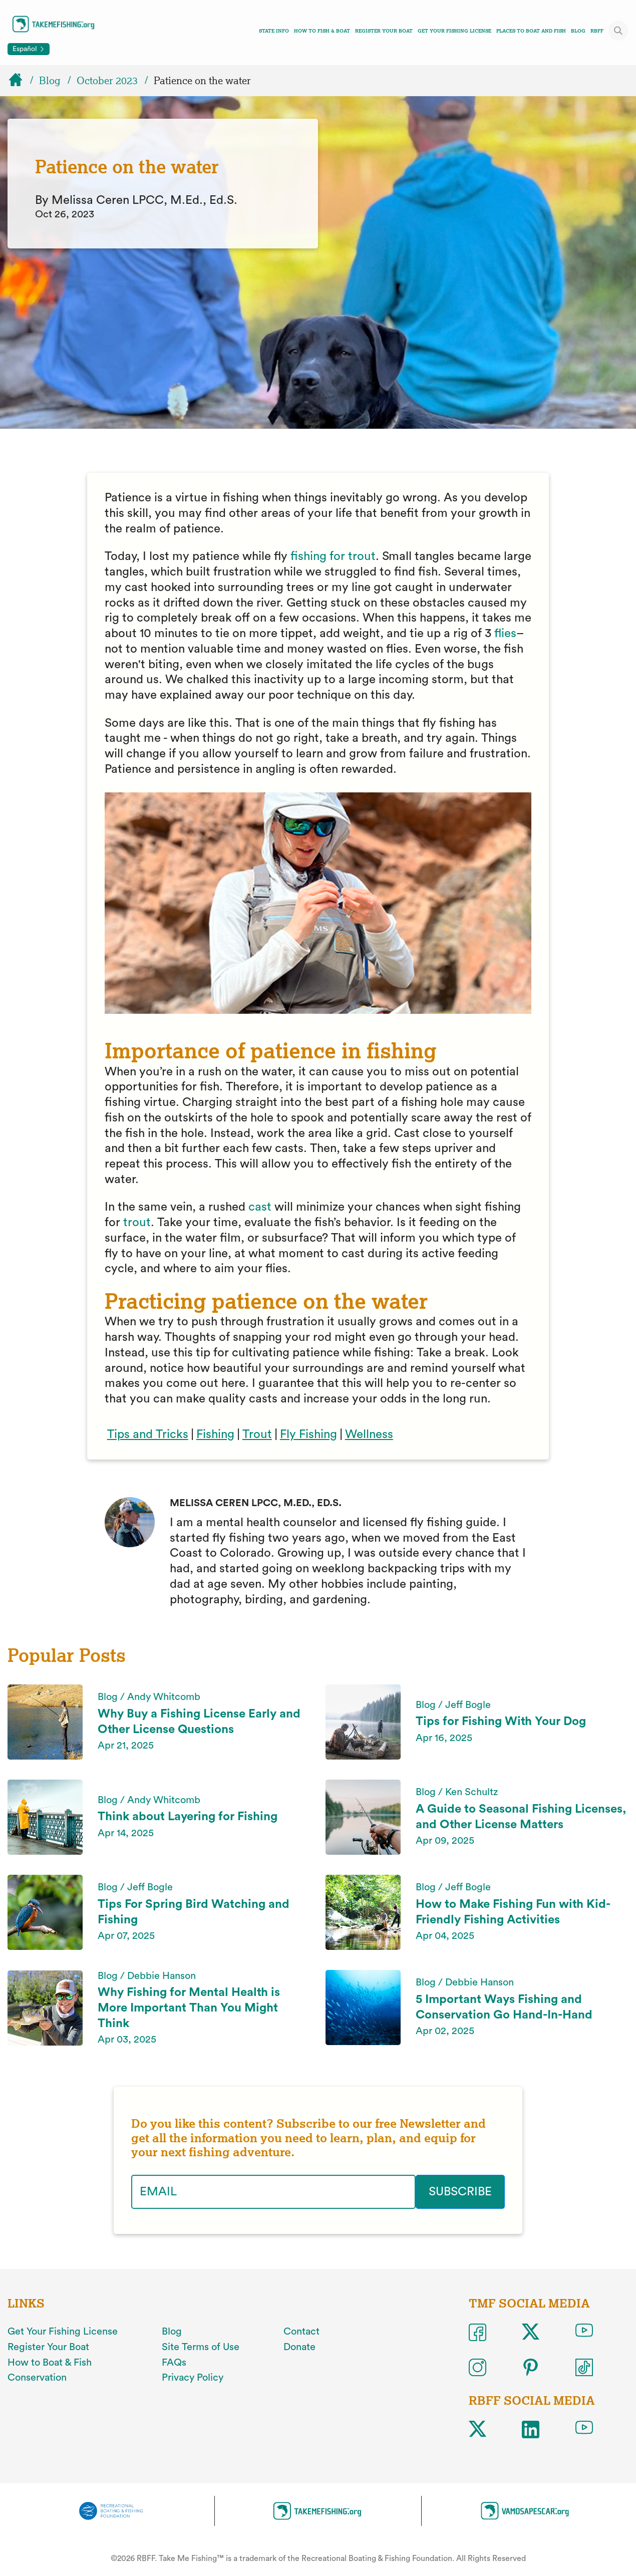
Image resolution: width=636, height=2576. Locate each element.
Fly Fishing (308, 1434)
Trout (257, 1434)
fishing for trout (333, 556)
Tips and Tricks (147, 1434)
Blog (578, 31)
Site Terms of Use (200, 2347)
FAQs (174, 2363)
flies (503, 634)
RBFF (596, 31)
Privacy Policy (192, 2378)
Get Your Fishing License (454, 31)
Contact (301, 2332)
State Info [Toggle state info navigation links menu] (274, 31)
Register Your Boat (384, 31)
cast (259, 1207)
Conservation (37, 2378)
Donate (299, 2347)
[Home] (20, 80)
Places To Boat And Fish (531, 31)
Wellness (369, 1434)
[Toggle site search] (618, 31)
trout (137, 1223)
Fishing (215, 1434)
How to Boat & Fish (50, 2363)
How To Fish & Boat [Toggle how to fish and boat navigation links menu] (322, 31)
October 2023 (107, 81)
